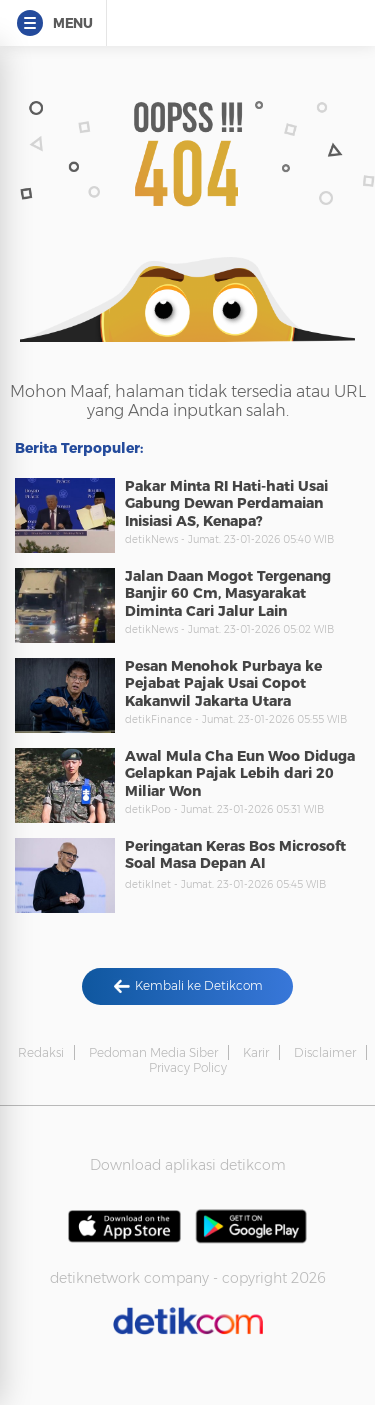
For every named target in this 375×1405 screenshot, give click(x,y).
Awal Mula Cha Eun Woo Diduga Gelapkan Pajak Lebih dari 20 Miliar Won (240, 773)
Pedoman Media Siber (153, 1052)
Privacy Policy (188, 1067)
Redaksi (41, 1052)
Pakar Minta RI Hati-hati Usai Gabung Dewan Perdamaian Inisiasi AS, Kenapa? (226, 503)
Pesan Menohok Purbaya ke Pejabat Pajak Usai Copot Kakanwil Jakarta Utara (223, 683)
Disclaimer (325, 1052)
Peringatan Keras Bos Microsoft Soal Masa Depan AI (235, 855)
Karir (256, 1052)
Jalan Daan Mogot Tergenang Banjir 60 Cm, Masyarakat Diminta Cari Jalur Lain (228, 593)
